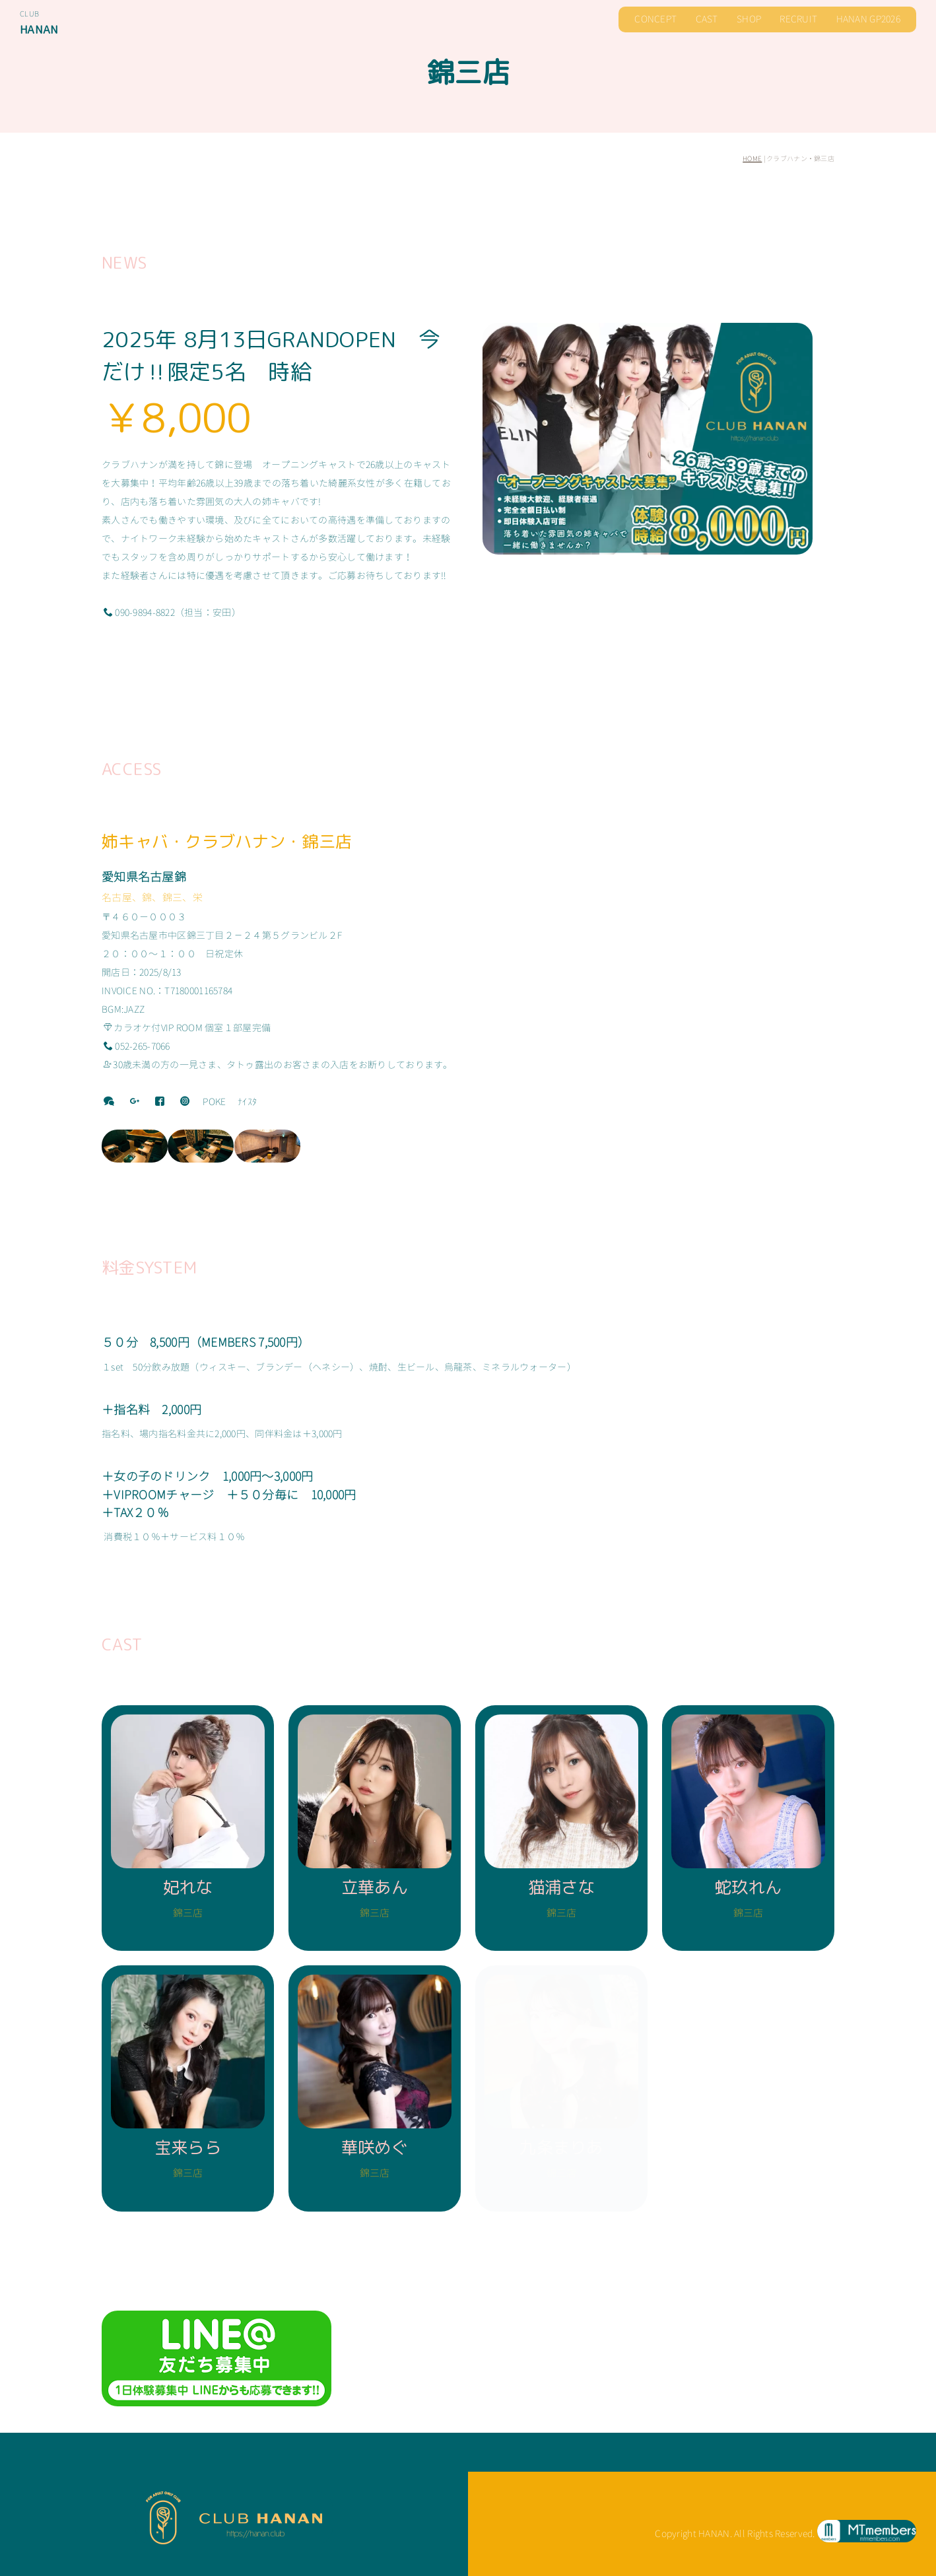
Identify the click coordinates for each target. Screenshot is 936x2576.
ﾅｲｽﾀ (247, 1101)
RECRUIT (798, 19)
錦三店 (468, 72)
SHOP (749, 19)
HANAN (39, 29)
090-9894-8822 (139, 612)
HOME (752, 158)
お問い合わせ (883, 2451)
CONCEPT (655, 19)
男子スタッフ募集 (797, 2451)
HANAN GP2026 (868, 19)
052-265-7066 (137, 1046)
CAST (707, 19)
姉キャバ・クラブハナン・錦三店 (227, 841)
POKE (214, 1101)
